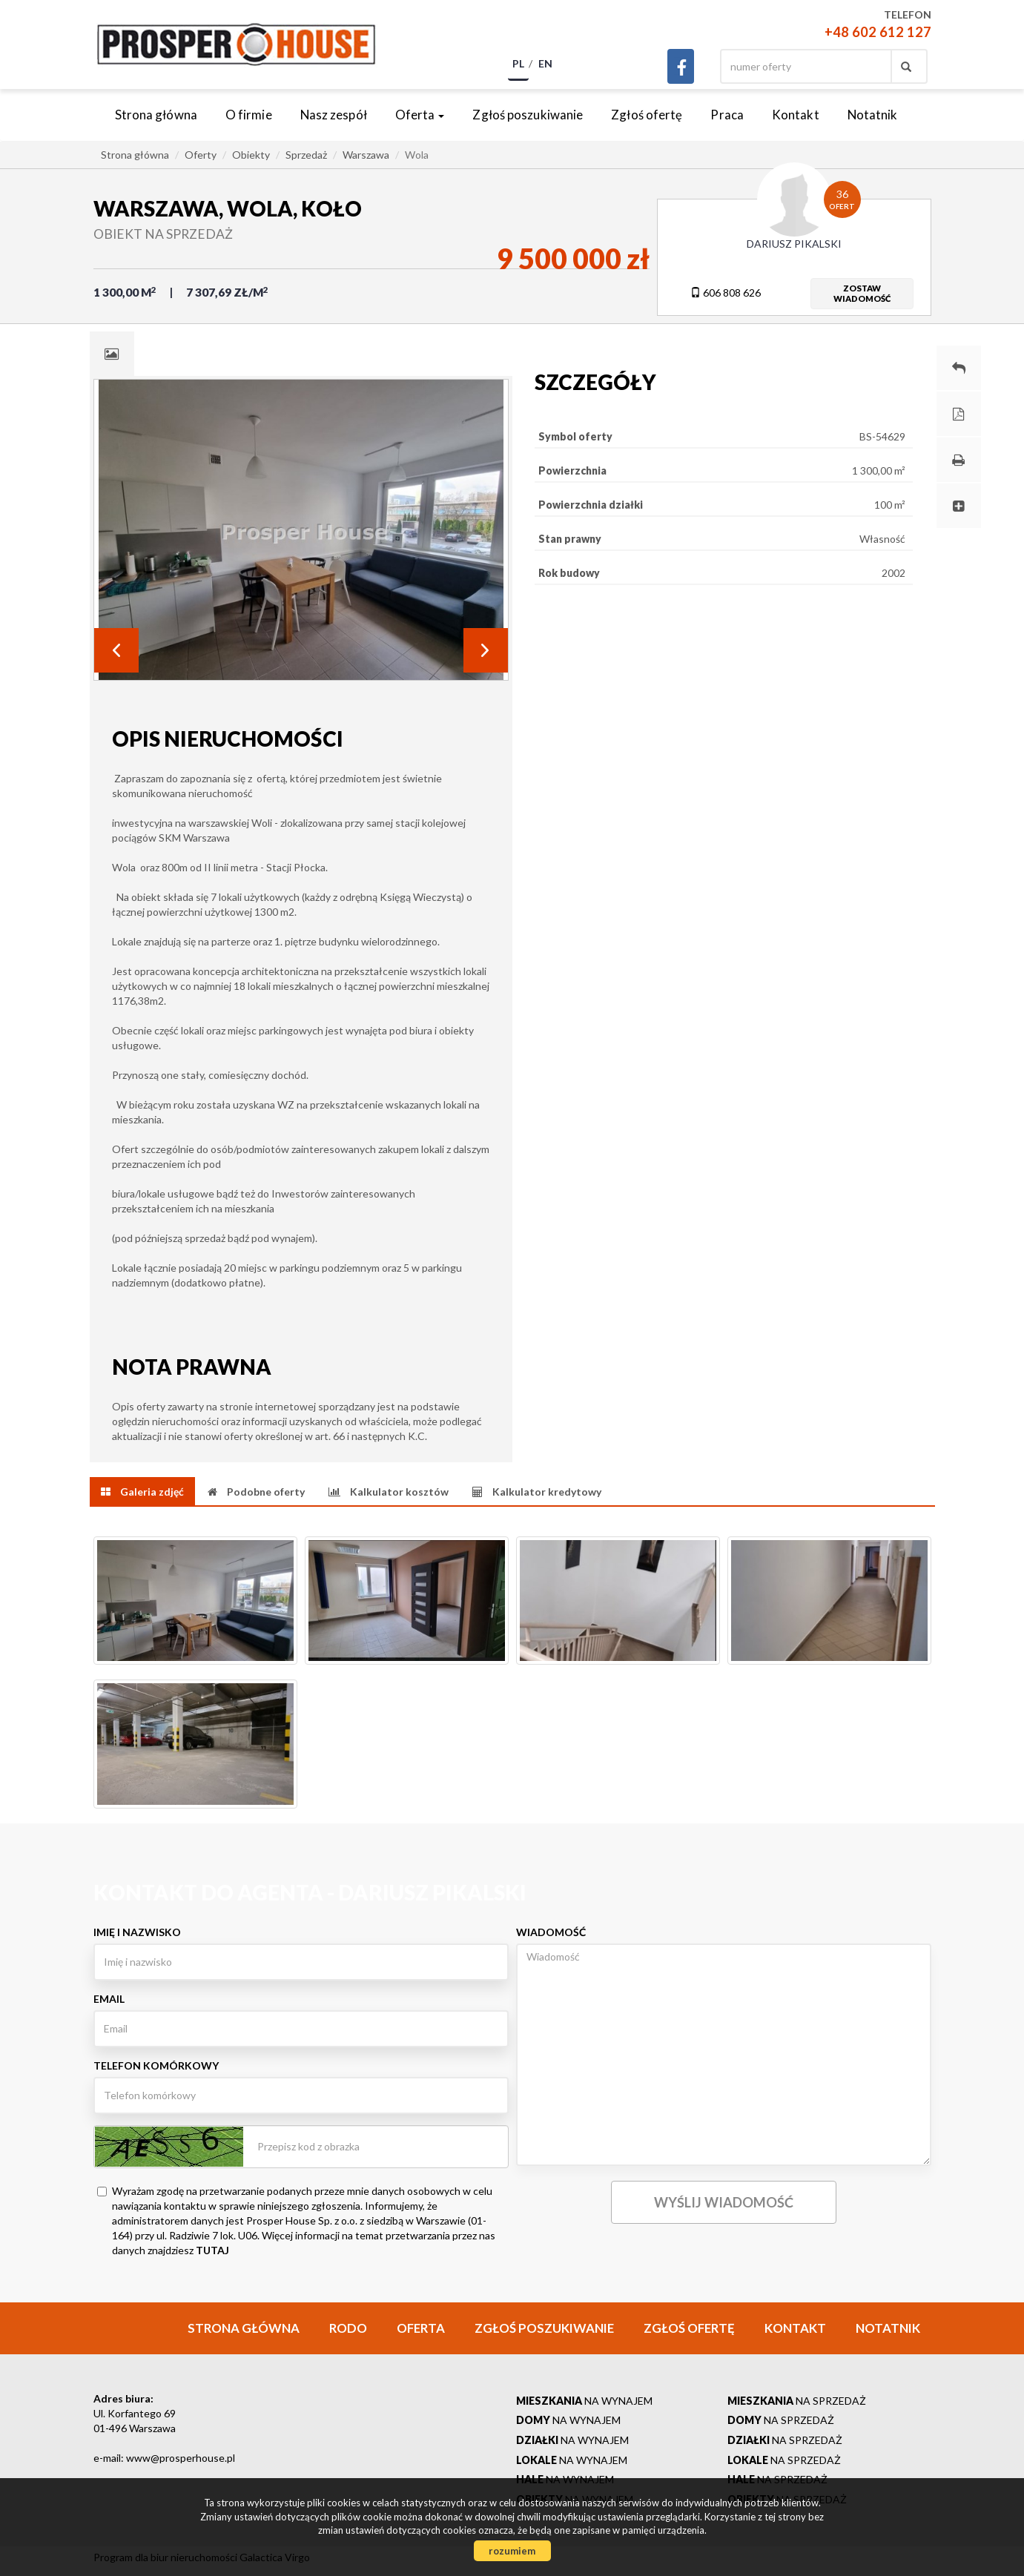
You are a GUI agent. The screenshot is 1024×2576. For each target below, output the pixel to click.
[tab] (112, 353)
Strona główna (156, 114)
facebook (680, 66)
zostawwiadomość (862, 293)
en (545, 63)
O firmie (248, 114)
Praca (727, 114)
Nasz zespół (333, 114)
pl (518, 63)
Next (485, 650)
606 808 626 (725, 292)
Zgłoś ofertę (646, 114)
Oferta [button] (420, 114)
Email (109, 1998)
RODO (348, 2328)
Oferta (421, 2328)
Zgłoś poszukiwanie (527, 114)
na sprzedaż (796, 2400)
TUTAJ (212, 2250)
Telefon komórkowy (156, 2065)
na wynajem (584, 2400)
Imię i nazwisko (137, 1932)
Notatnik (873, 114)
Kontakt (795, 114)
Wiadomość (551, 1932)
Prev (116, 650)
